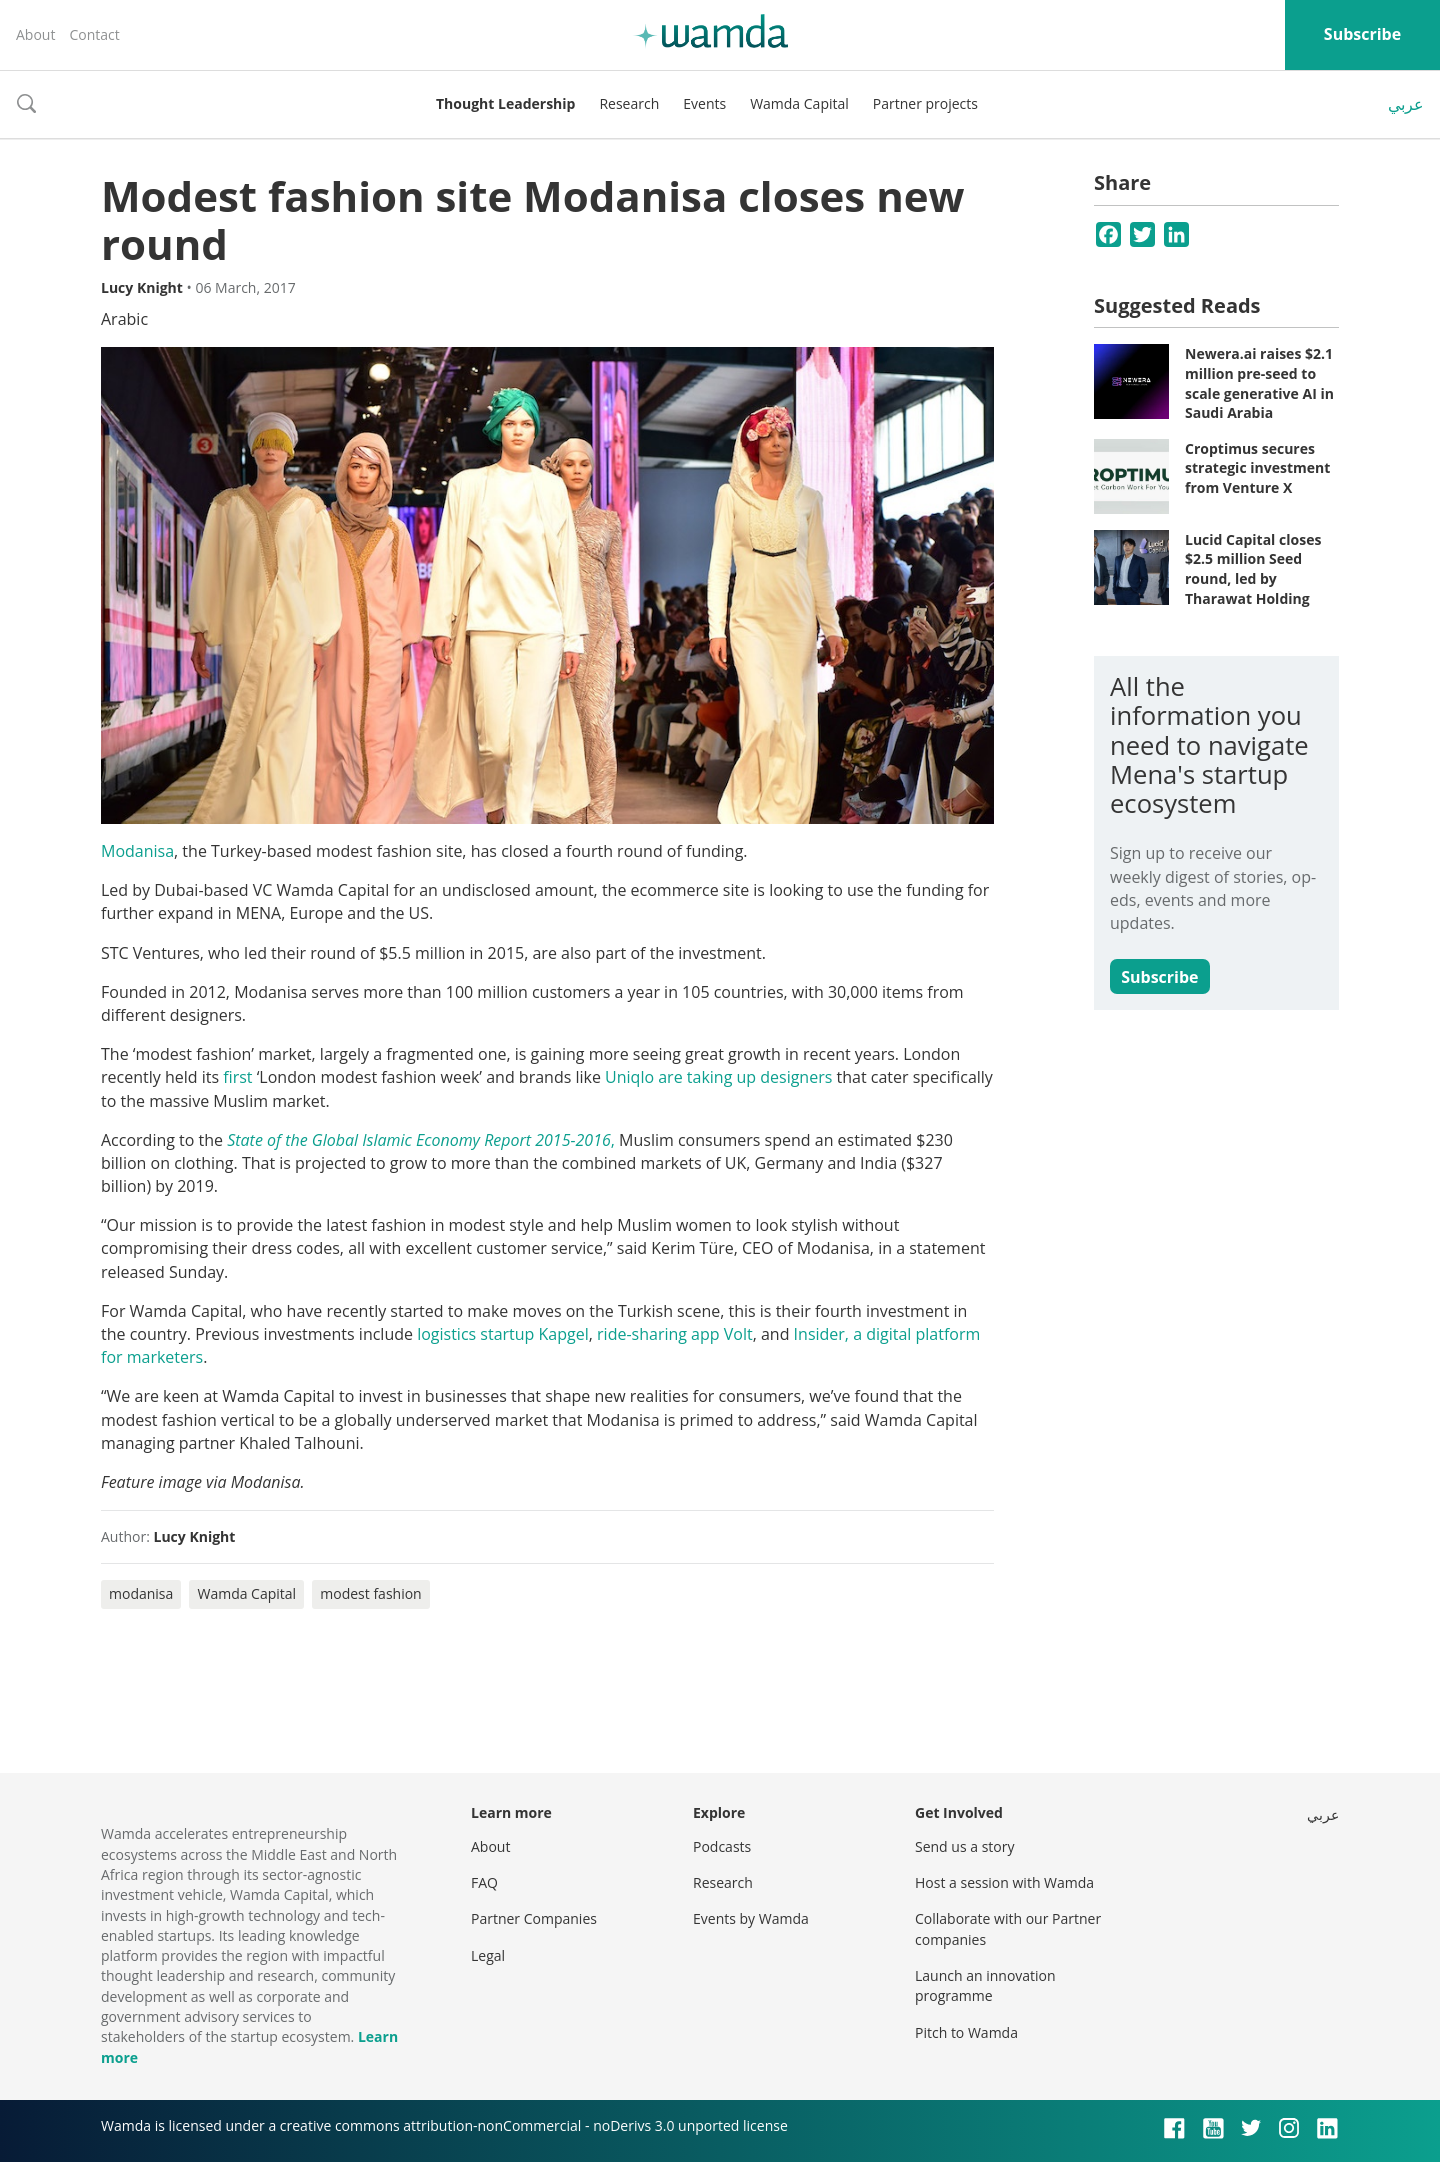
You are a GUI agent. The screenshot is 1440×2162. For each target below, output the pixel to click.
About (35, 34)
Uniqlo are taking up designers (718, 1077)
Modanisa (137, 851)
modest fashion (370, 1593)
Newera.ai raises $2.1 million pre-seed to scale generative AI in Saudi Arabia (1259, 383)
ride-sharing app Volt (675, 1334)
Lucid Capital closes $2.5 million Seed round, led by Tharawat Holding (1253, 569)
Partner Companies (534, 1918)
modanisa (141, 1593)
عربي (1406, 104)
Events (704, 103)
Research (629, 103)
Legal (488, 1955)
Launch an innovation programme (985, 1985)
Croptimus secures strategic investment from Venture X (1257, 468)
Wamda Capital (799, 103)
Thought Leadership (505, 103)
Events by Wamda (751, 1918)
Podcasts (722, 1846)
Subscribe (1362, 34)
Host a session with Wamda (1004, 1882)
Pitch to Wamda (966, 2032)
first (237, 1077)
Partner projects (925, 103)
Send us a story (964, 1846)
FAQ (484, 1882)
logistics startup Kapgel (503, 1334)
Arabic (124, 319)
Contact (94, 34)
